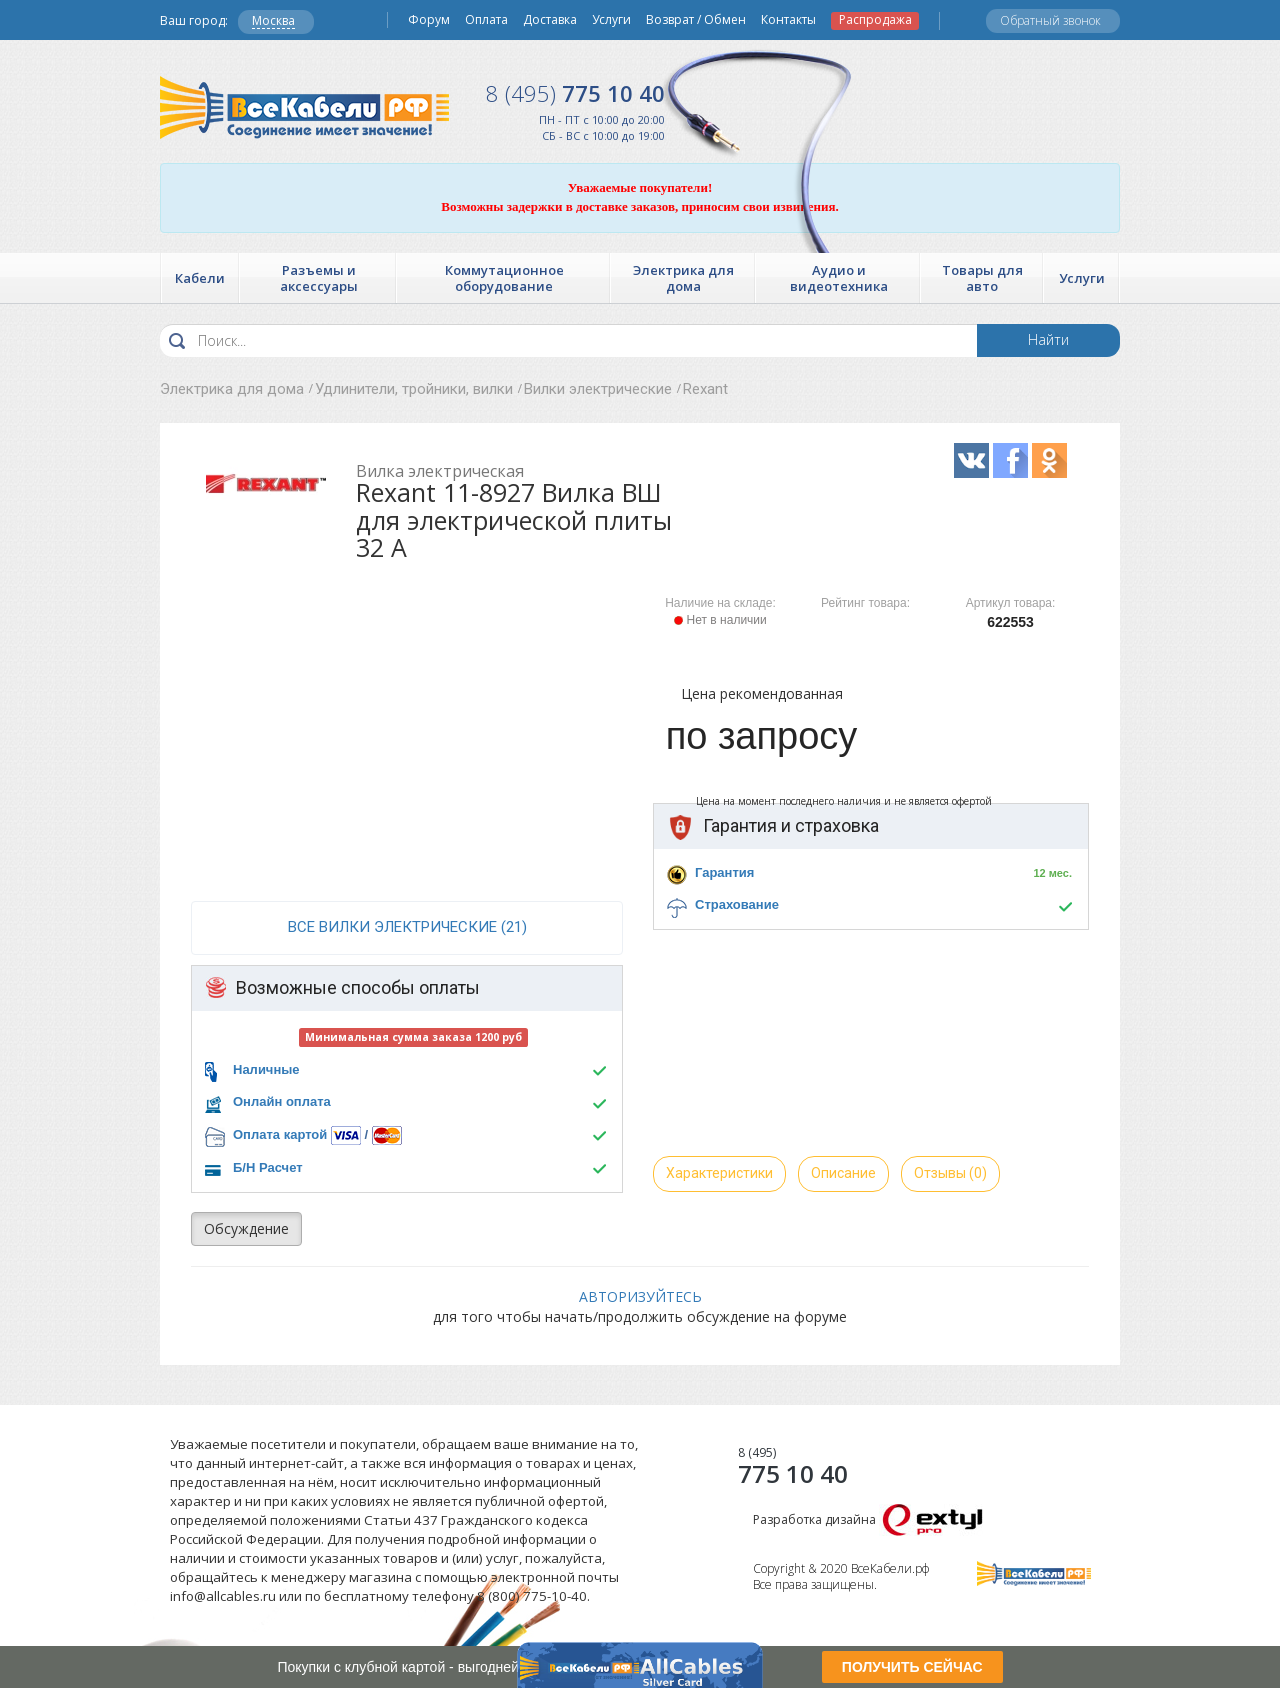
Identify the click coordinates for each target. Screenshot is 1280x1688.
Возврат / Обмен (696, 20)
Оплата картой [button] (280, 1134)
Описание (843, 1173)
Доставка (550, 20)
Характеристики (719, 1173)
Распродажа (875, 20)
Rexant (705, 389)
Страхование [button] (737, 904)
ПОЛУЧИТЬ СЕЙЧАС (912, 1667)
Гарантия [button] (724, 872)
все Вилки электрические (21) (407, 927)
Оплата (486, 20)
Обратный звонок (1050, 20)
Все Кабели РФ (304, 107)
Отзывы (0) (950, 1173)
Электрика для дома (232, 389)
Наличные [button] (266, 1069)
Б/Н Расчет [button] (268, 1167)
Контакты (788, 20)
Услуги (611, 20)
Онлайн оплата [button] (282, 1101)
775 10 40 (575, 93)
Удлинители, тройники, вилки (414, 389)
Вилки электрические (598, 389)
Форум (429, 20)
